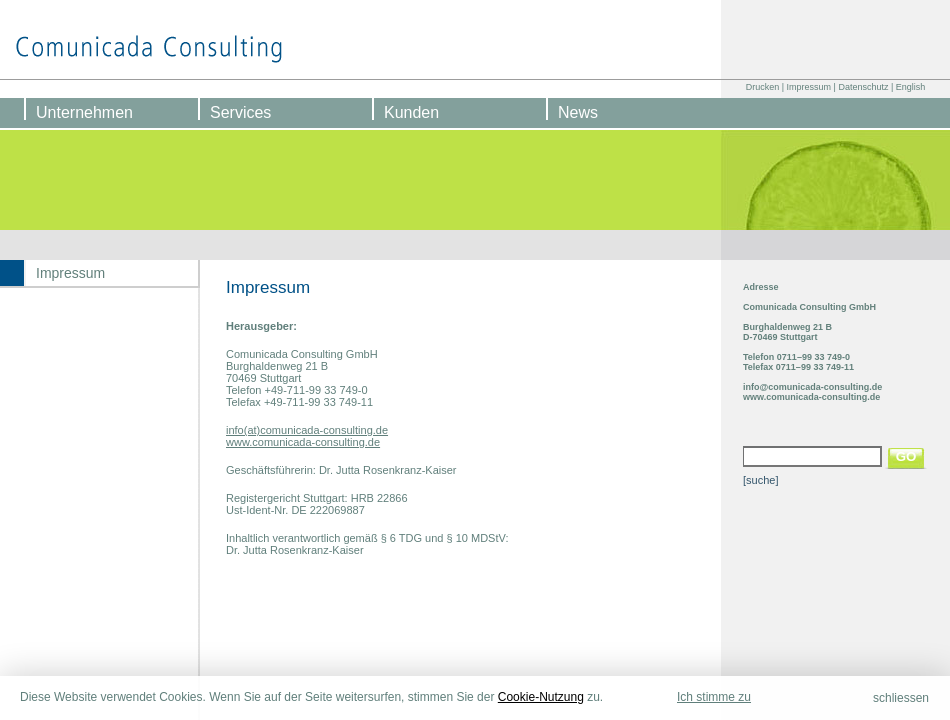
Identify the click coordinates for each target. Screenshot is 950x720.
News (578, 112)
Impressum (809, 87)
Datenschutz (863, 87)
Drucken (763, 87)
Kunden (411, 112)
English (911, 87)
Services (240, 112)
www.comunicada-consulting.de (303, 442)
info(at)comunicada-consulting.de (307, 430)
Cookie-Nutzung (541, 697)
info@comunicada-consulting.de (812, 387)
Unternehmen (84, 112)
